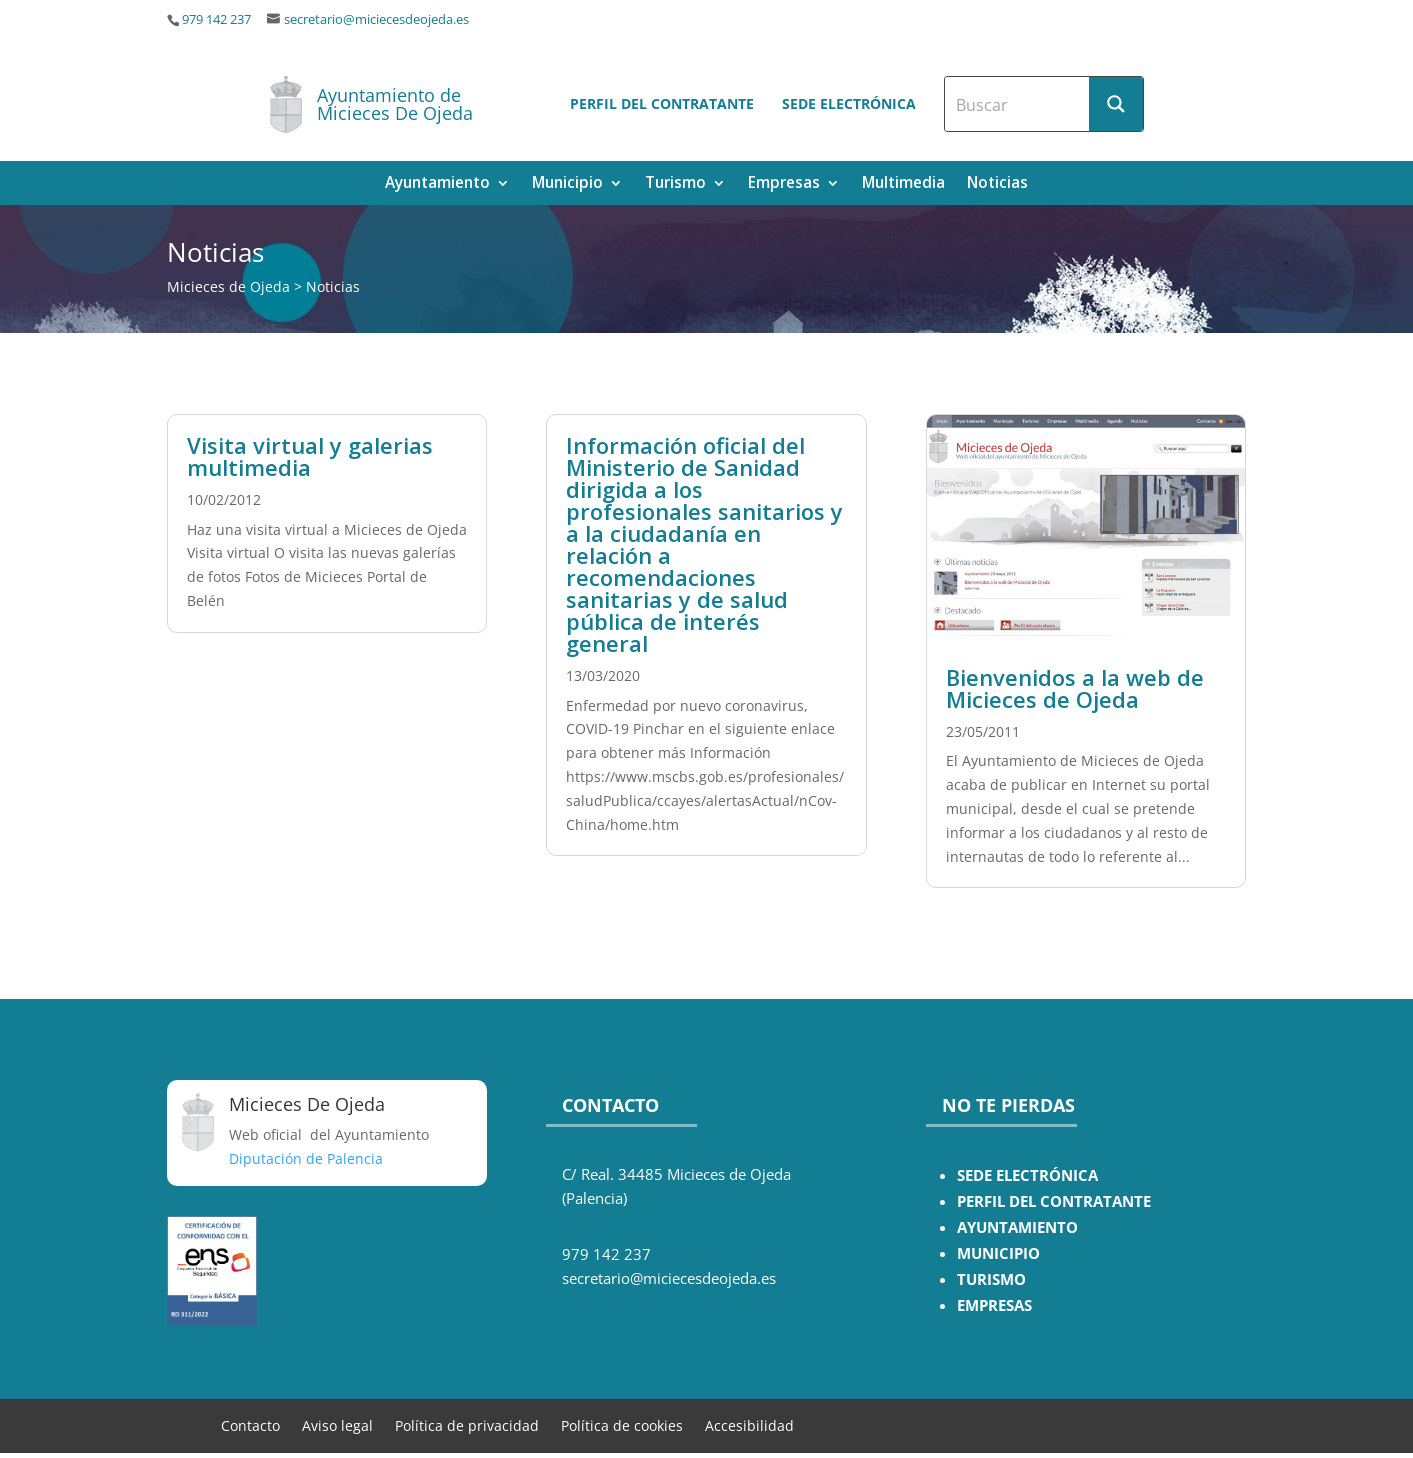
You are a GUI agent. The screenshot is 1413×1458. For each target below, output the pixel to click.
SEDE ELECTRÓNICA (1027, 1175)
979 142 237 (216, 19)
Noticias (997, 184)
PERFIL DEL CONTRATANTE (1054, 1201)
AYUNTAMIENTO (1017, 1227)
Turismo (675, 184)
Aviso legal (337, 1424)
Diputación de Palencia (306, 1158)
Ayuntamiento (437, 184)
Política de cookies (622, 1424)
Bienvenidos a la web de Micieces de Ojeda (1075, 688)
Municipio (567, 184)
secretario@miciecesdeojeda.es (376, 19)
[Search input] (1018, 104)
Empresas (784, 184)
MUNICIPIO (998, 1253)
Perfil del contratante (662, 103)
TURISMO (991, 1279)
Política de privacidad (467, 1424)
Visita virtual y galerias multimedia (310, 456)
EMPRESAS (994, 1305)
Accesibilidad (749, 1424)
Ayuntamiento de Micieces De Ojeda (395, 104)
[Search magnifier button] (1116, 104)
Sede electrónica (849, 103)
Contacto (250, 1424)
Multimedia (903, 184)
